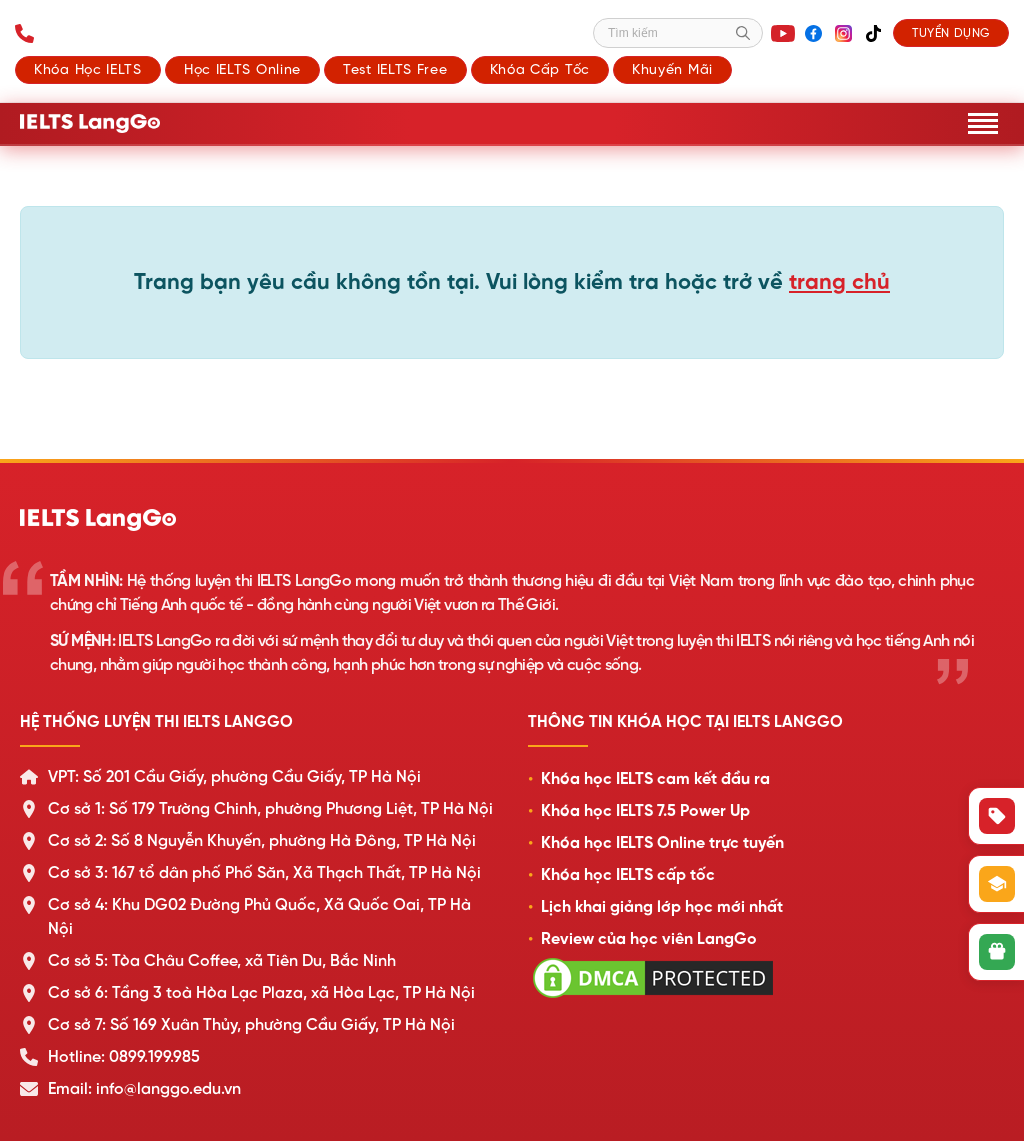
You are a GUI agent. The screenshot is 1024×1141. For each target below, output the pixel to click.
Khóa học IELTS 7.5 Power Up (645, 811)
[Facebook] (813, 33)
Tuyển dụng (951, 33)
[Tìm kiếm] (678, 33)
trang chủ (839, 281)
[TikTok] (873, 33)
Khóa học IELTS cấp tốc (628, 875)
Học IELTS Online (242, 69)
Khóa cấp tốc (540, 69)
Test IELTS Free (395, 69)
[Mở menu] (983, 123)
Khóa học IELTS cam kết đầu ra (655, 779)
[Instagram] (843, 33)
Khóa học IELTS (88, 69)
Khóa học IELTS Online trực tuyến (662, 843)
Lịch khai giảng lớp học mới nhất (662, 907)
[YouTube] (783, 33)
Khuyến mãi (672, 69)
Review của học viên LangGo (649, 939)
